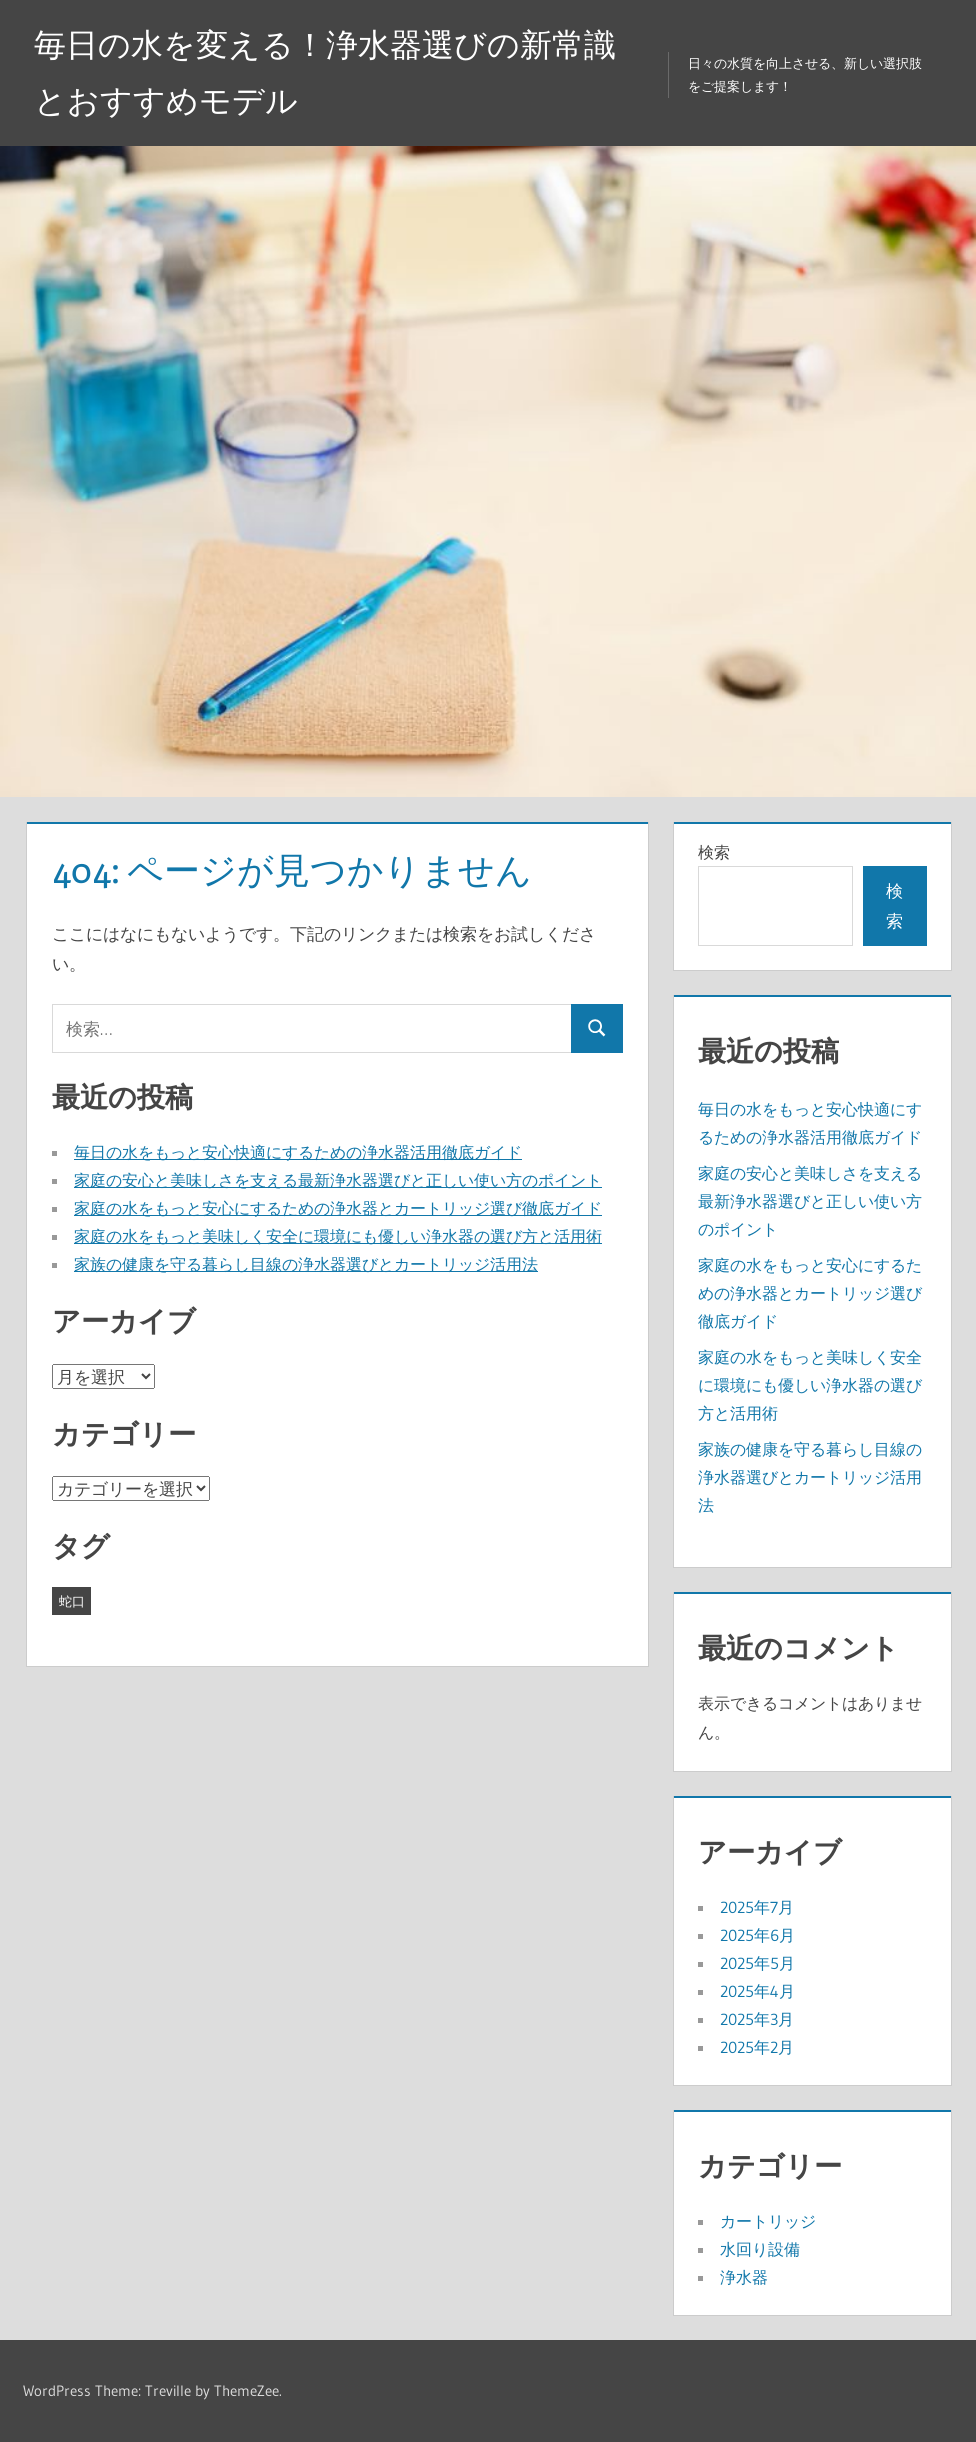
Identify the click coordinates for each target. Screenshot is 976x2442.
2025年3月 (757, 2019)
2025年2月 (757, 2047)
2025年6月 (757, 1935)
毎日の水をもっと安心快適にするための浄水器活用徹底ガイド (298, 1152)
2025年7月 (757, 1907)
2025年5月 (757, 1963)
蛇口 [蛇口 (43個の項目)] (72, 1601)
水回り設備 (760, 2249)
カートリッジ (768, 2221)
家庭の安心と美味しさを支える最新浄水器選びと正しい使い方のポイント (338, 1180)
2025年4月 (757, 1991)
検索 (714, 852)
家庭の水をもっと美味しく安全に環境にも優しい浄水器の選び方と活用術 (338, 1236)
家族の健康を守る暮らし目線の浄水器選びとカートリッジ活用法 (306, 1264)
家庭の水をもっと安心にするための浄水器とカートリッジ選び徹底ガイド (338, 1208)
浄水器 (744, 2277)
